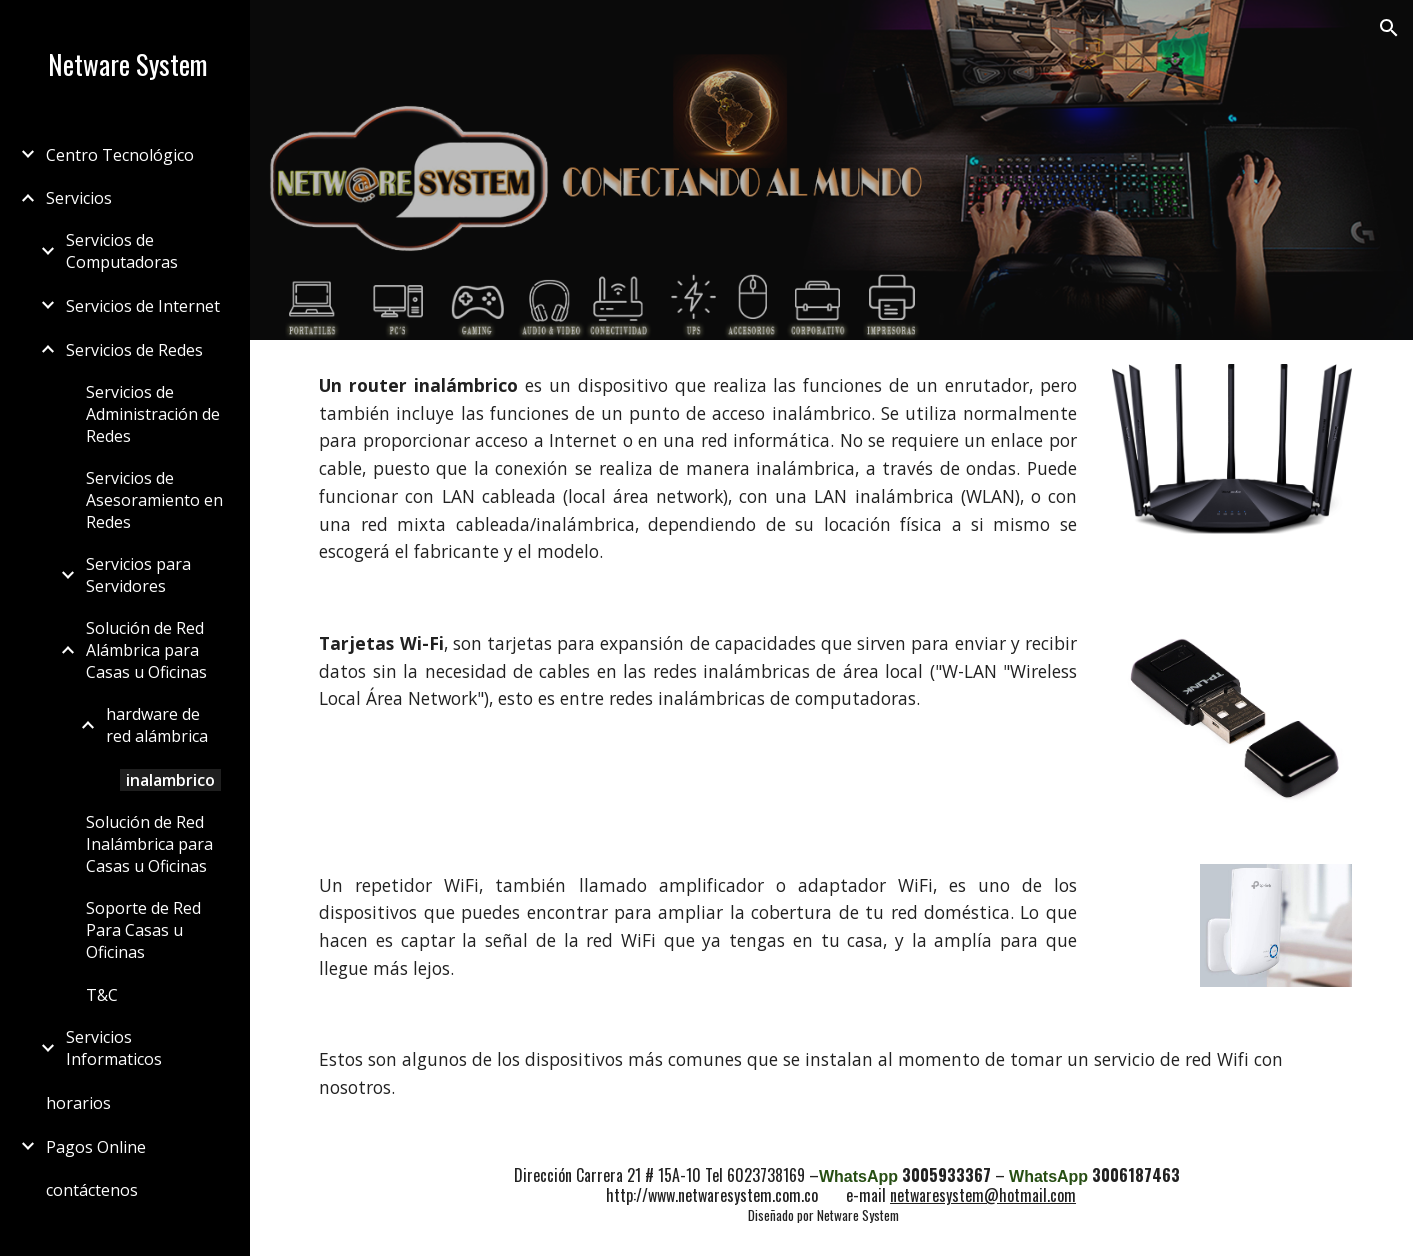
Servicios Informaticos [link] (114, 1048)
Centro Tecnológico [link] (120, 155)
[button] (1389, 28)
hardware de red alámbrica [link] (157, 725)
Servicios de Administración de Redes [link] (153, 414)
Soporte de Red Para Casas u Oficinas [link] (143, 930)
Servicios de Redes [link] (134, 350)
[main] (698, 469)
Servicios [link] (79, 198)
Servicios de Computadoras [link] (122, 251)
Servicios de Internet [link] (143, 306)
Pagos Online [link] (96, 1147)
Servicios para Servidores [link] (138, 575)
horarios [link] (78, 1103)
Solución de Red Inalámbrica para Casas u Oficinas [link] (149, 844)
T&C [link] (102, 995)
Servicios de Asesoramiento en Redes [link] (154, 500)
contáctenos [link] (92, 1190)
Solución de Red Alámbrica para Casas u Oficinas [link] (146, 650)
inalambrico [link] (170, 780)
